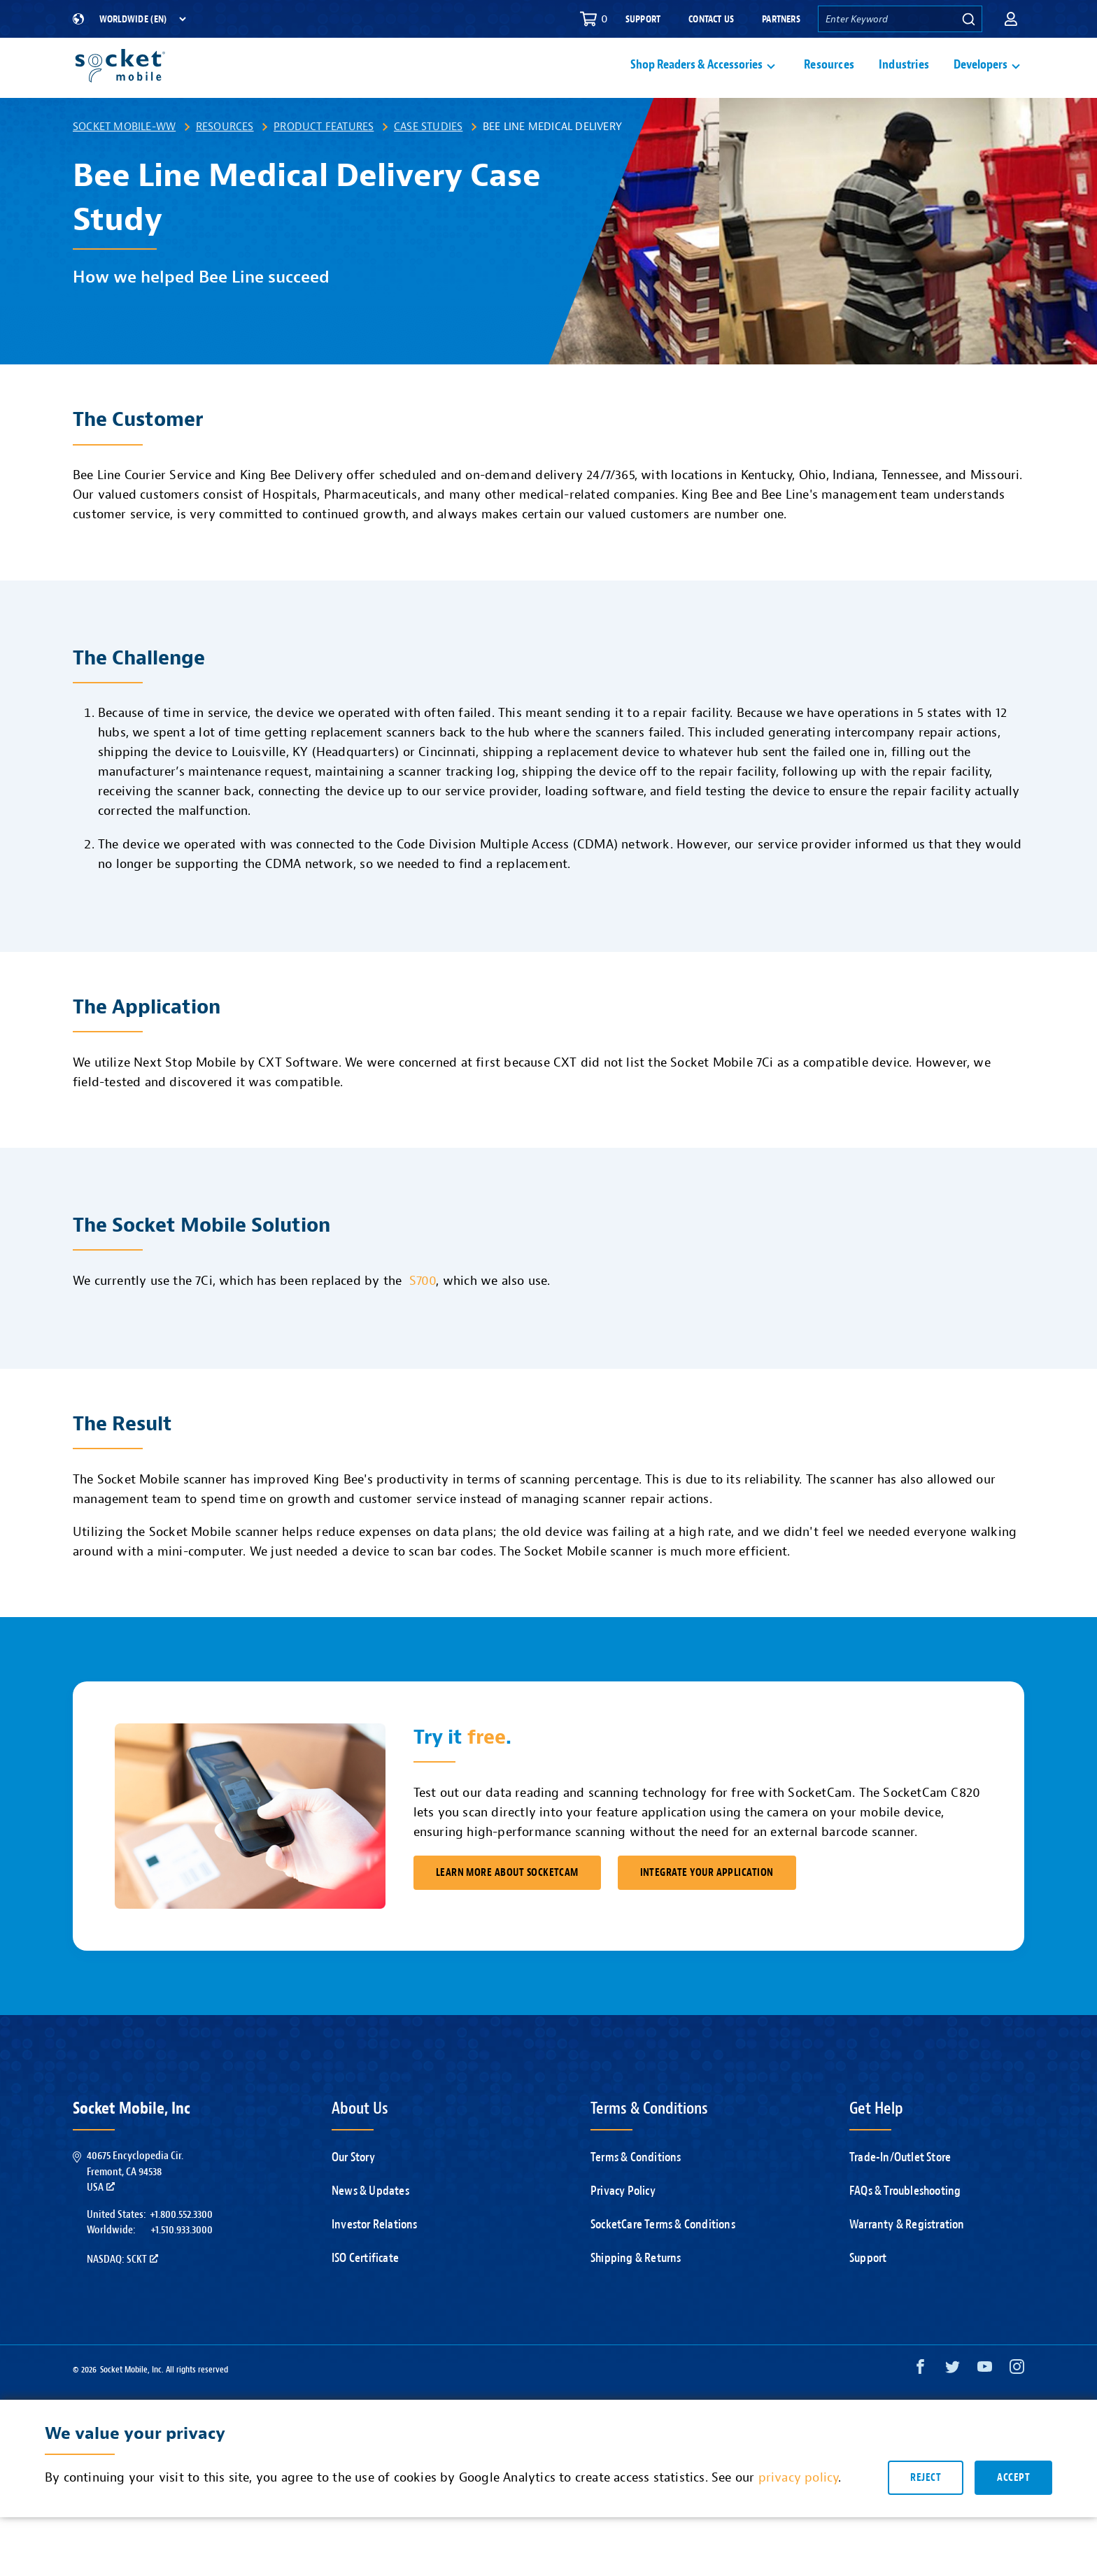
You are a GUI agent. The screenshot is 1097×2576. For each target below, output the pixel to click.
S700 (423, 1314)
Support (642, 19)
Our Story (353, 2190)
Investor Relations (375, 2257)
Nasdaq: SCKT (122, 2292)
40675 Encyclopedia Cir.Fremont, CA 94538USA (135, 2204)
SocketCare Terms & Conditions (662, 2257)
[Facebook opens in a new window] (920, 2403)
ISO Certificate (365, 2291)
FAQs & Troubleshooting (905, 2224)
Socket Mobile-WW (124, 159)
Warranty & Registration (907, 2257)
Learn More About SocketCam (507, 1905)
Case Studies (428, 159)
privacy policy (798, 2511)
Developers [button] (980, 81)
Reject (925, 2511)
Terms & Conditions (635, 2190)
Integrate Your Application (707, 1905)
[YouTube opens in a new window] (984, 2403)
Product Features (324, 159)
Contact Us (711, 19)
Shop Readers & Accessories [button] (696, 81)
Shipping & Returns (635, 2291)
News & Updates (370, 2224)
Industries (904, 81)
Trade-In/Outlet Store (900, 2190)
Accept (1013, 2511)
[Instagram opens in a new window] (1017, 2403)
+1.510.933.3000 (181, 2263)
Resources (829, 81)
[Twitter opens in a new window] (952, 2403)
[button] (1011, 19)
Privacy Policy (623, 2224)
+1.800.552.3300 (181, 2247)
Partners (781, 19)
